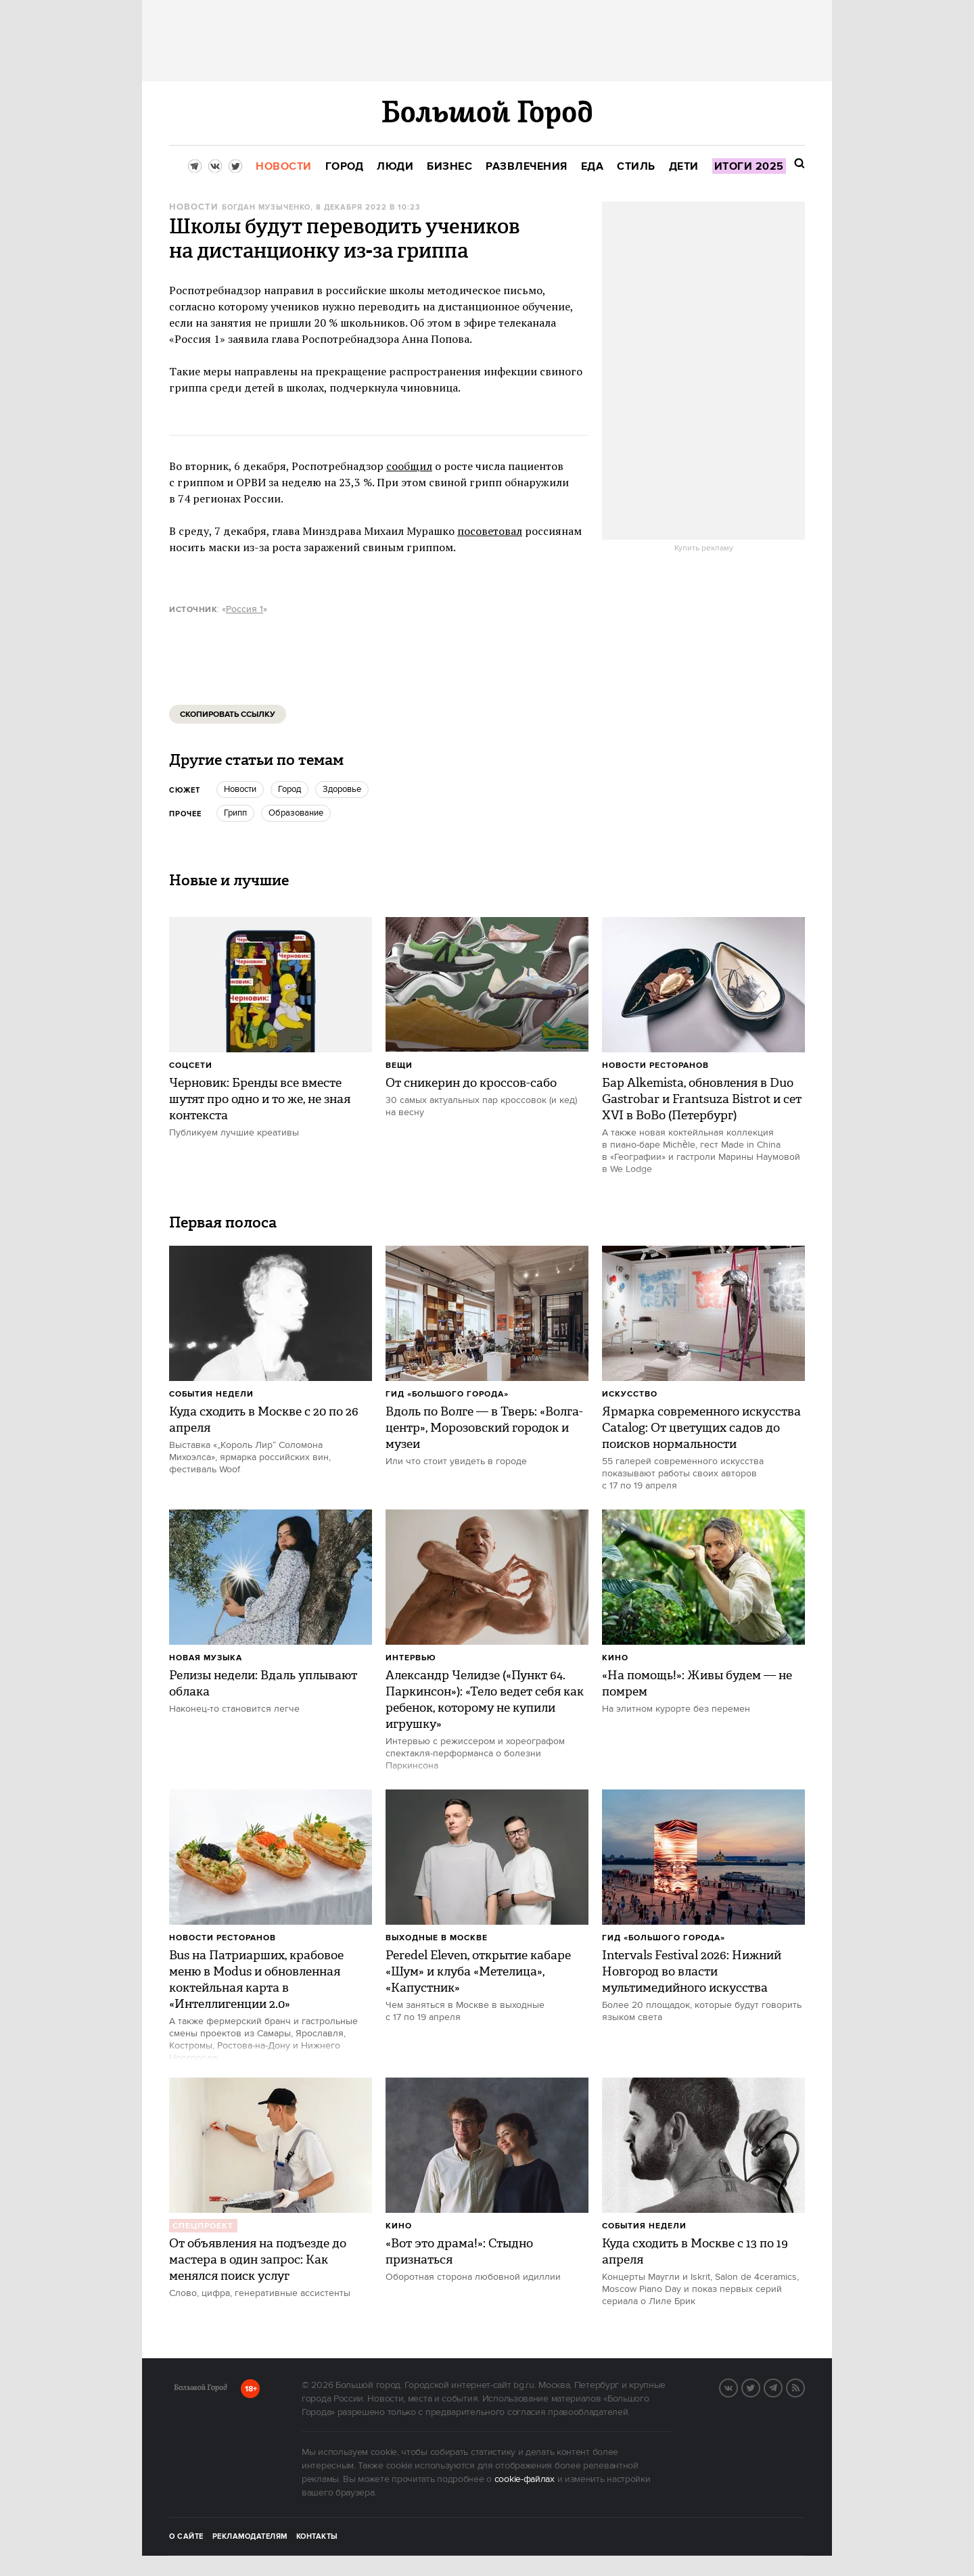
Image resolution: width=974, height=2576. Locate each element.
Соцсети (190, 1065)
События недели (211, 1394)
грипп (235, 812)
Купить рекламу (703, 548)
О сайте (186, 2537)
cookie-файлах (524, 2479)
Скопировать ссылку (227, 714)
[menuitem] (284, 167)
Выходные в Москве (437, 1938)
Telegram (782, 2387)
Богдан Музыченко (266, 207)
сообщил (409, 466)
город (289, 789)
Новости (193, 207)
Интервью (411, 1658)
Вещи (399, 1065)
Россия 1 (244, 609)
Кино (615, 1658)
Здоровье (342, 789)
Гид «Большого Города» (447, 1394)
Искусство (629, 1394)
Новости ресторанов (655, 1065)
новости (240, 789)
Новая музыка (205, 1658)
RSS (804, 2387)
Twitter (759, 2387)
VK (737, 2387)
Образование (296, 812)
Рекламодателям (249, 2537)
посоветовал (489, 530)
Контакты (317, 2537)
